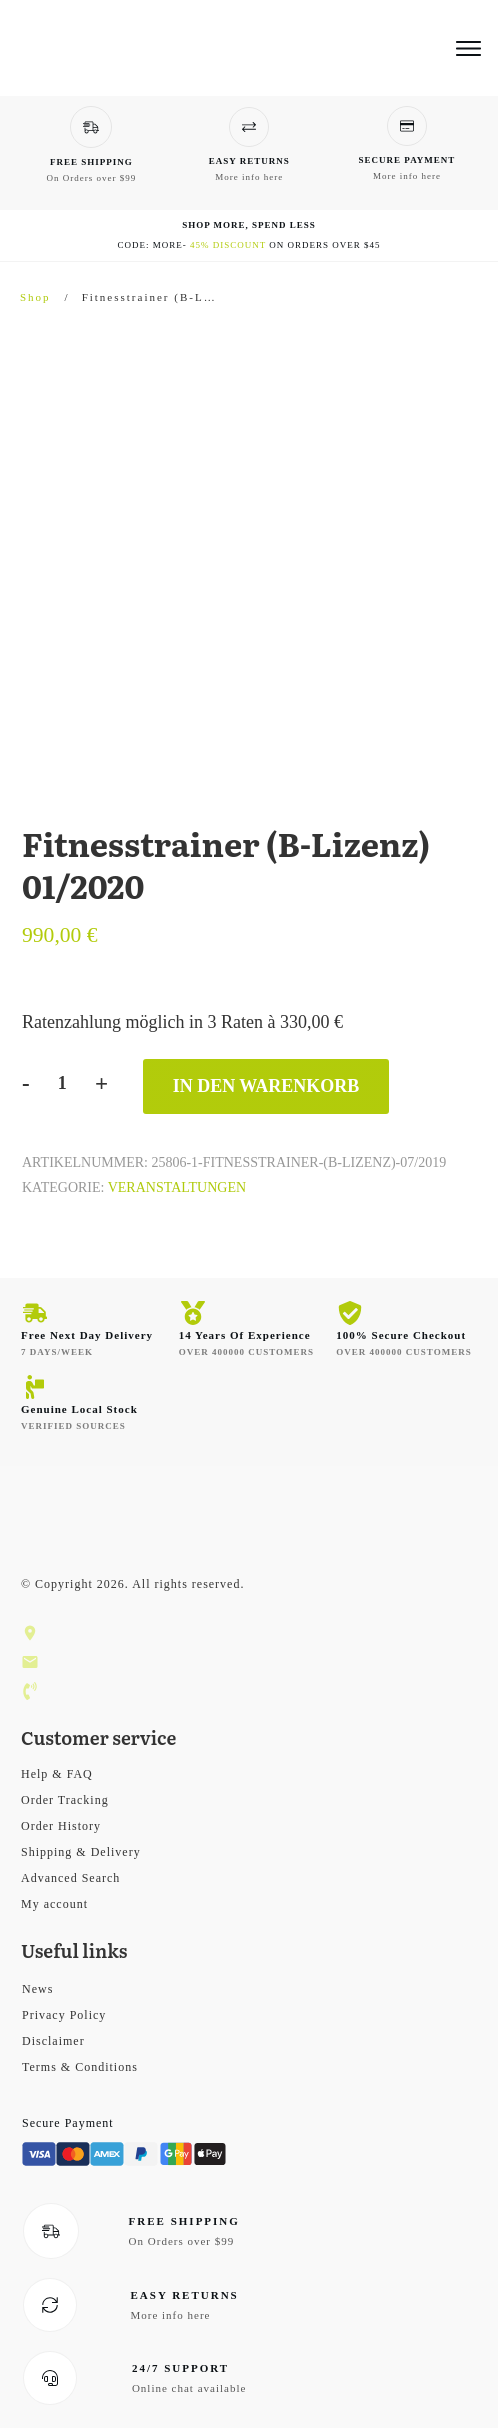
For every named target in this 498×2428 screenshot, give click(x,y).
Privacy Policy (64, 2015)
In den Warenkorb (266, 1086)
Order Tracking (65, 1800)
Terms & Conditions (80, 2067)
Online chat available (189, 2388)
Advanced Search (70, 1878)
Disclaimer (53, 2041)
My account (54, 1904)
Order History (61, 1826)
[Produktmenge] (62, 1083)
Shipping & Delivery (81, 1852)
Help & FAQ (57, 1774)
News (37, 1989)
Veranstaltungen (177, 1187)
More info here (249, 177)
